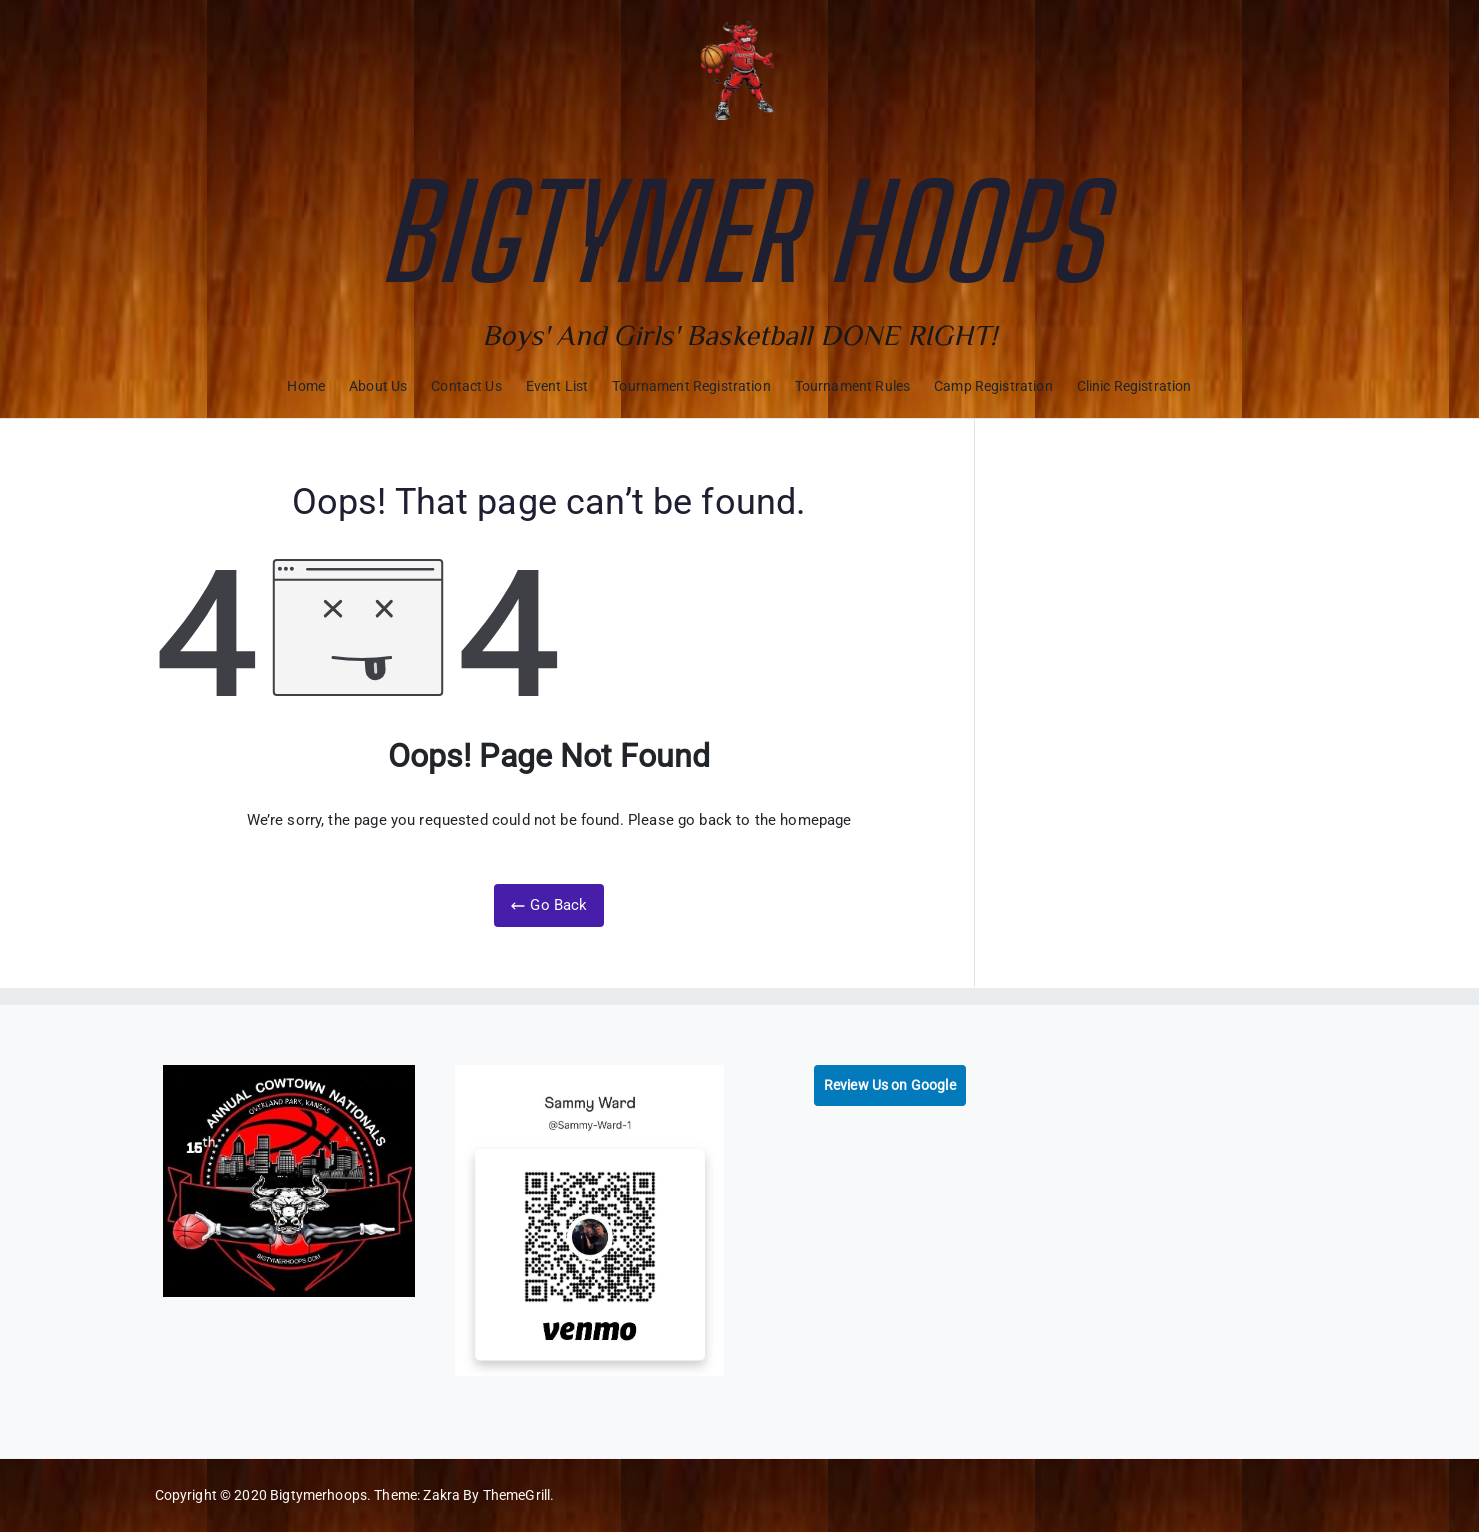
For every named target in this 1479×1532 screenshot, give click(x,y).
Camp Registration (993, 386)
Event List (557, 386)
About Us (378, 386)
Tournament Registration (691, 386)
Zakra (441, 1495)
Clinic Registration (1134, 386)
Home (306, 386)
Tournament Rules (852, 386)
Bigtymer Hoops (739, 232)
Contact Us (466, 386)
